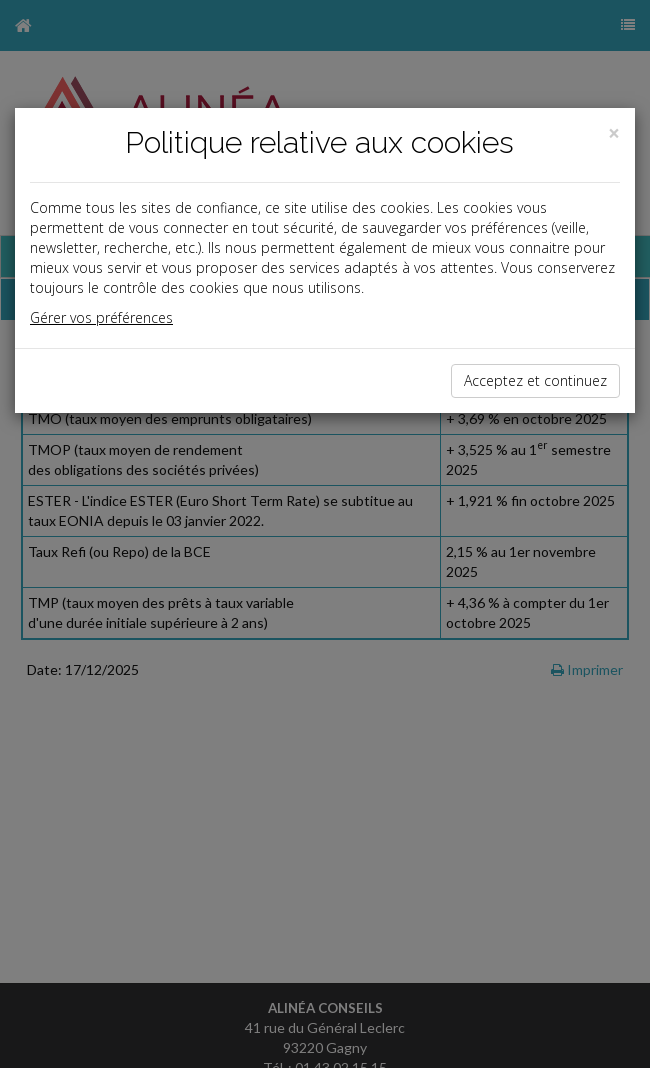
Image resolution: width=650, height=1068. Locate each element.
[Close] (614, 133)
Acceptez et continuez (535, 380)
